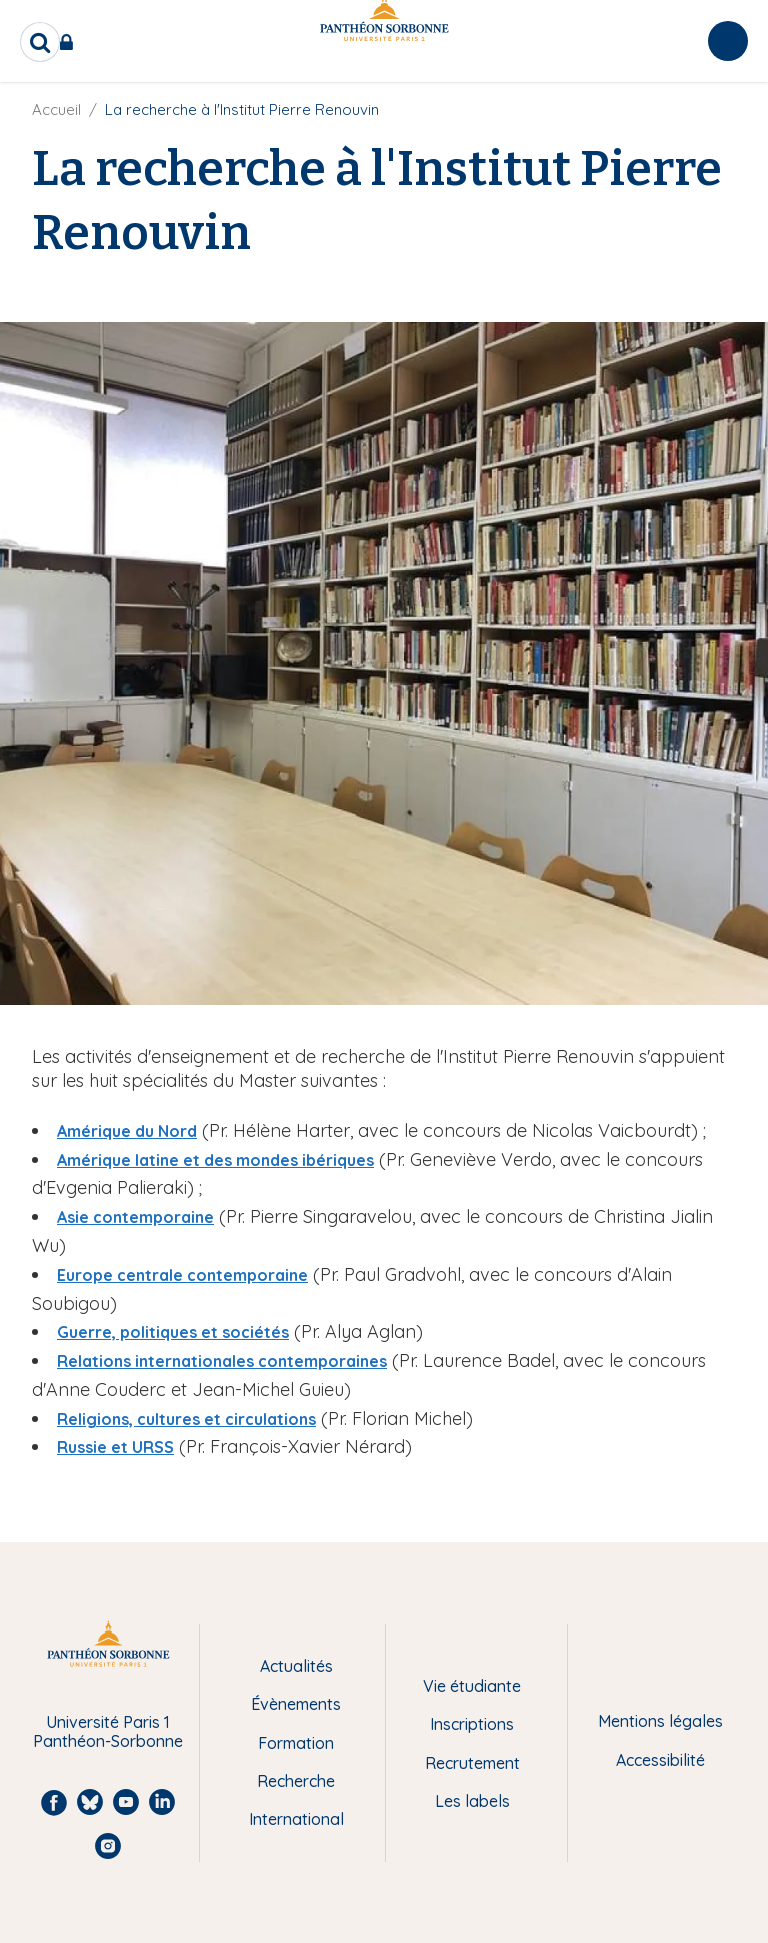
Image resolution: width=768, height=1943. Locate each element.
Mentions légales (660, 1721)
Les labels (472, 1801)
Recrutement (472, 1763)
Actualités (296, 1666)
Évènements (296, 1704)
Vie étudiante (472, 1686)
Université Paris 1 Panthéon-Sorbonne (108, 1731)
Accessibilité (660, 1760)
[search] (40, 42)
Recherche (296, 1781)
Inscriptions (472, 1724)
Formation (296, 1743)
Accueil (56, 109)
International (296, 1819)
